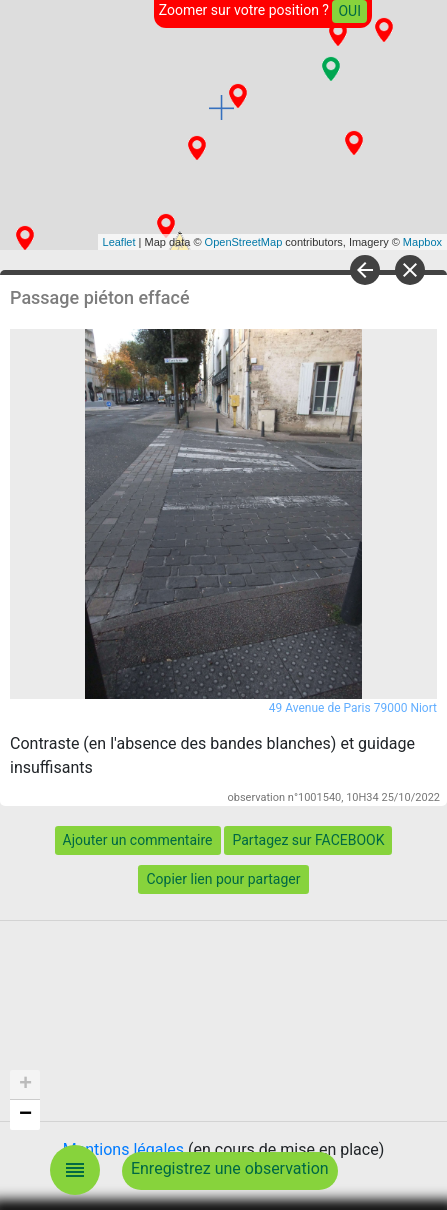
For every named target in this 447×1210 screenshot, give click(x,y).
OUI (349, 11)
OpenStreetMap (244, 242)
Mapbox (422, 242)
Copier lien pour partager (223, 879)
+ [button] (25, 1085)
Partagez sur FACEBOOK (308, 840)
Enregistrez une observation (230, 1168)
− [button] (25, 1115)
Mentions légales (123, 1149)
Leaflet (119, 242)
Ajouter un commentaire (138, 840)
